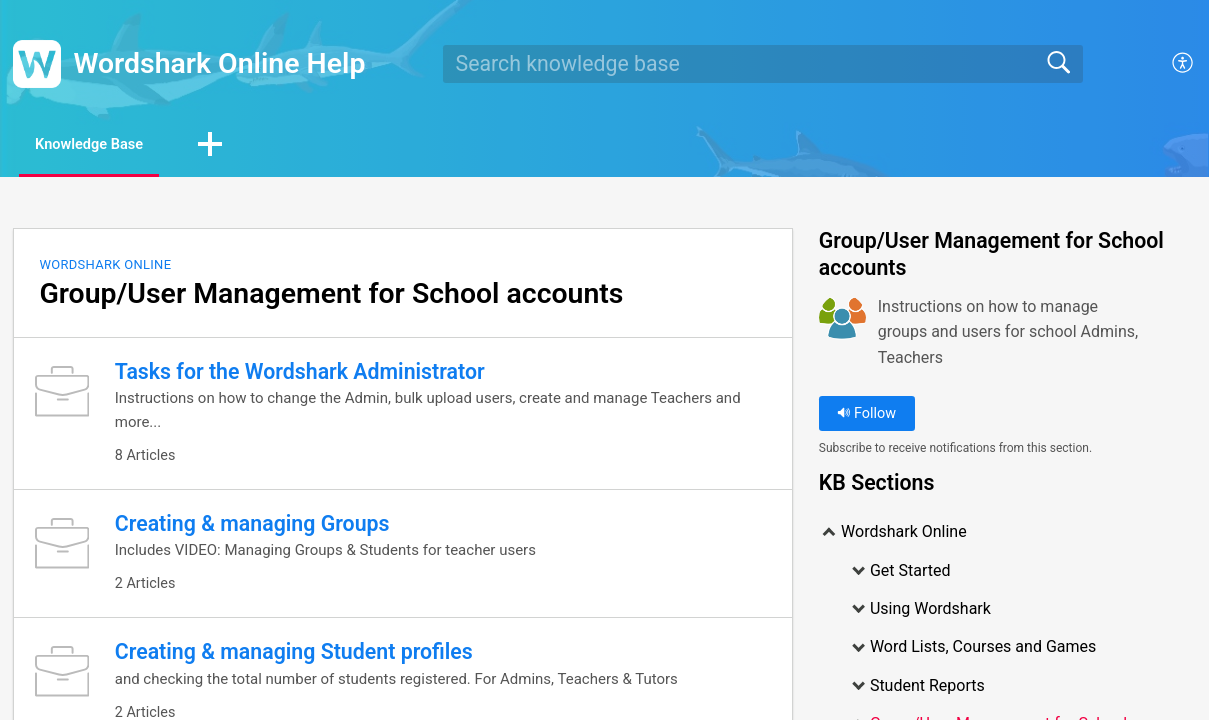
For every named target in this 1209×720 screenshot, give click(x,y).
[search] (763, 64)
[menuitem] (1183, 64)
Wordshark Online (105, 266)
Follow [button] (866, 415)
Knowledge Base (107, 145)
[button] (243, 147)
